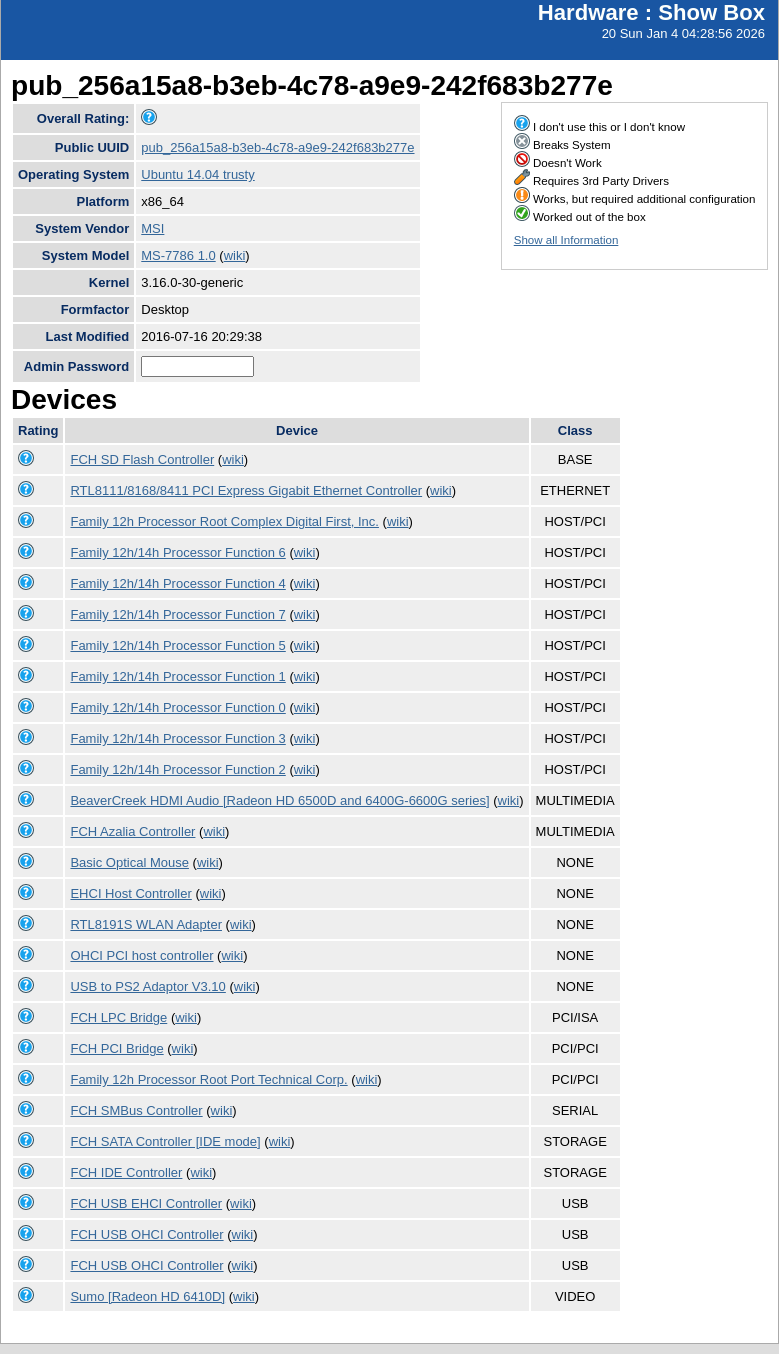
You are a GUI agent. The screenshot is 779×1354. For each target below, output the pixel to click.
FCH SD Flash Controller (142, 459)
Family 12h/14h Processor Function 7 (177, 614)
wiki (235, 255)
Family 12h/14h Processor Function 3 (177, 738)
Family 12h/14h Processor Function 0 (177, 707)
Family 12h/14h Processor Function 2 (177, 769)
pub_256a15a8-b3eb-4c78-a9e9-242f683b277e (277, 147)
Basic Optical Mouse (129, 862)
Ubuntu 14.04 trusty (197, 174)
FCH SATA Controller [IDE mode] (165, 1141)
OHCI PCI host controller (141, 955)
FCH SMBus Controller (136, 1110)
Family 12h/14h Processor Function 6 (177, 552)
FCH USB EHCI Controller (146, 1203)
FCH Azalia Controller (132, 831)
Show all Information (566, 240)
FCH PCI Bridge (116, 1048)
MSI (152, 228)
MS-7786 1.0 (178, 255)
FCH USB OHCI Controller (146, 1234)
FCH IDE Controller (126, 1172)
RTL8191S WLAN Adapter (146, 924)
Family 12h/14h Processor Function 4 (177, 583)
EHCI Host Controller (130, 893)
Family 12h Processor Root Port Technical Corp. (208, 1079)
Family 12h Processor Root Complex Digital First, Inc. (224, 521)
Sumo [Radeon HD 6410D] (147, 1296)
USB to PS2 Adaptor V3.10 (147, 986)
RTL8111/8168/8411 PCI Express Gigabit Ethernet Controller (246, 490)
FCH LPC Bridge (118, 1017)
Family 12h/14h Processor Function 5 (177, 645)
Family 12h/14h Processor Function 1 (177, 676)
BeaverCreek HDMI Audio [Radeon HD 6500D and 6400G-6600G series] (279, 800)
